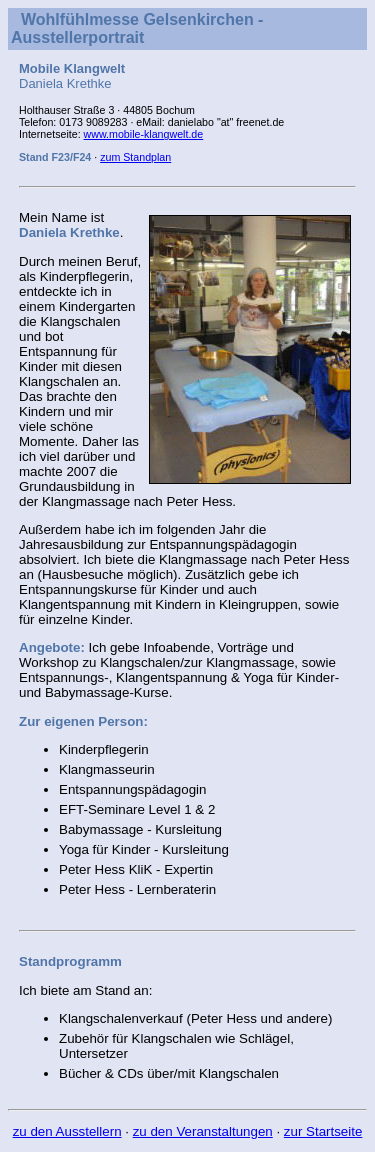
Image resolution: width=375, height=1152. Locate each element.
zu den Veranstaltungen (203, 1131)
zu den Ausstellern (67, 1131)
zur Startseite (323, 1131)
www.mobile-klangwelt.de (144, 134)
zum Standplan (135, 157)
